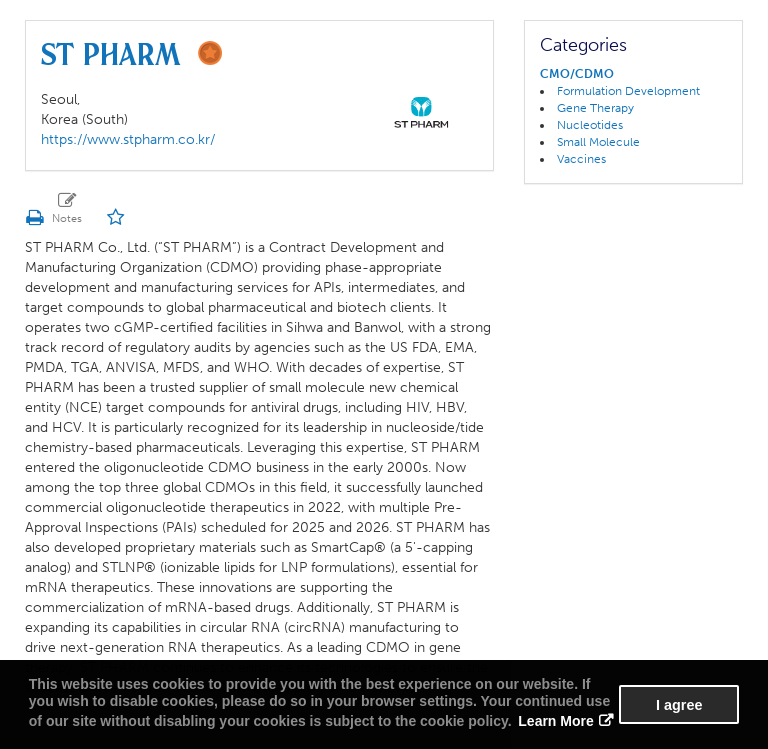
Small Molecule (598, 142)
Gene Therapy (595, 108)
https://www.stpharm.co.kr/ (128, 139)
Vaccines (581, 159)
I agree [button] (679, 705)
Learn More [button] (555, 721)
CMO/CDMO (577, 74)
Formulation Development (628, 91)
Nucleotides (590, 125)
